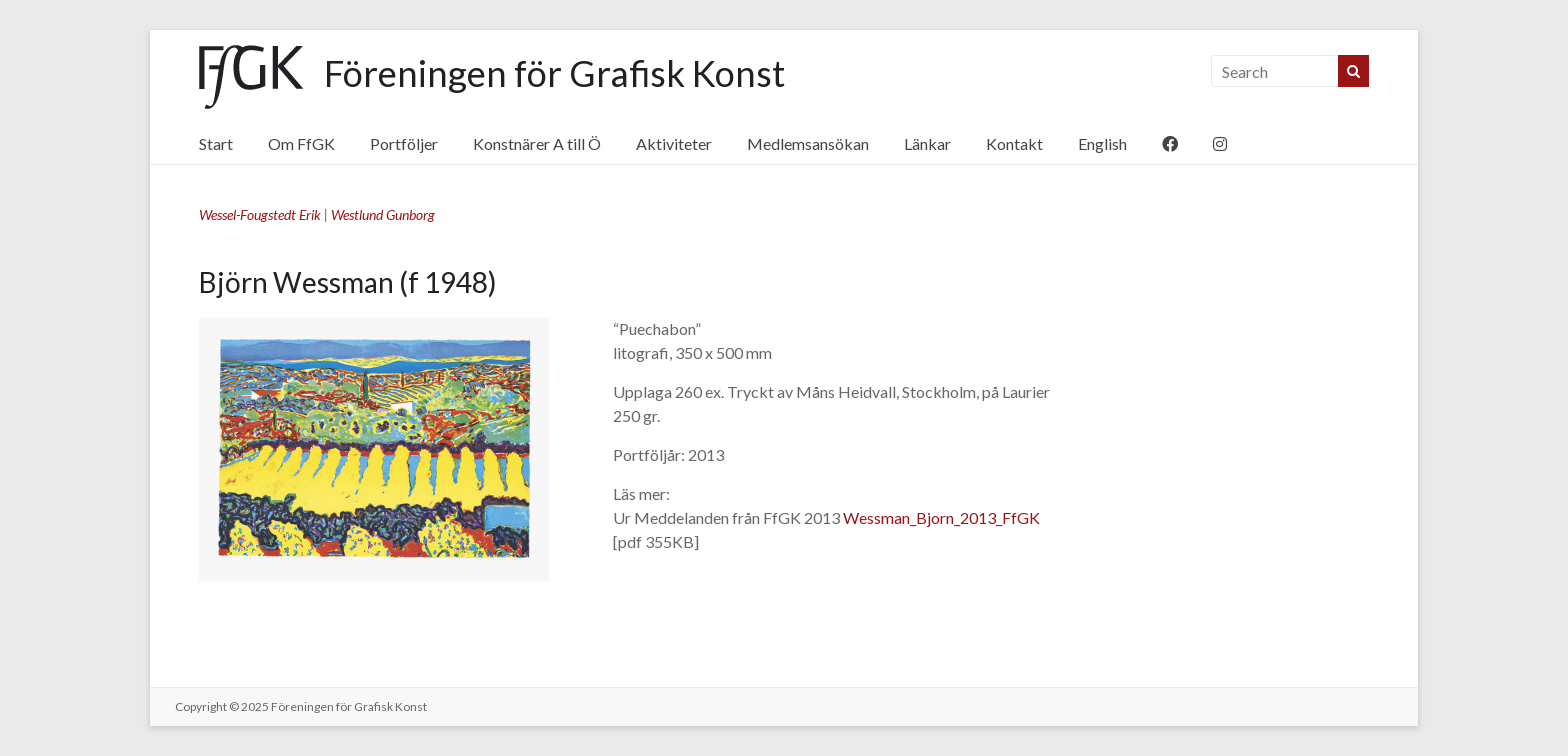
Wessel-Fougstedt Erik (260, 214)
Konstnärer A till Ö (537, 143)
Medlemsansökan (808, 143)
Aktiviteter (674, 143)
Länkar (927, 143)
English (1102, 143)
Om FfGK (301, 143)
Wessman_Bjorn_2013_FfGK (941, 517)
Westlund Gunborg (383, 214)
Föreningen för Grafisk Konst (554, 73)
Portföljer (404, 143)
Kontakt (1014, 143)
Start (216, 143)
